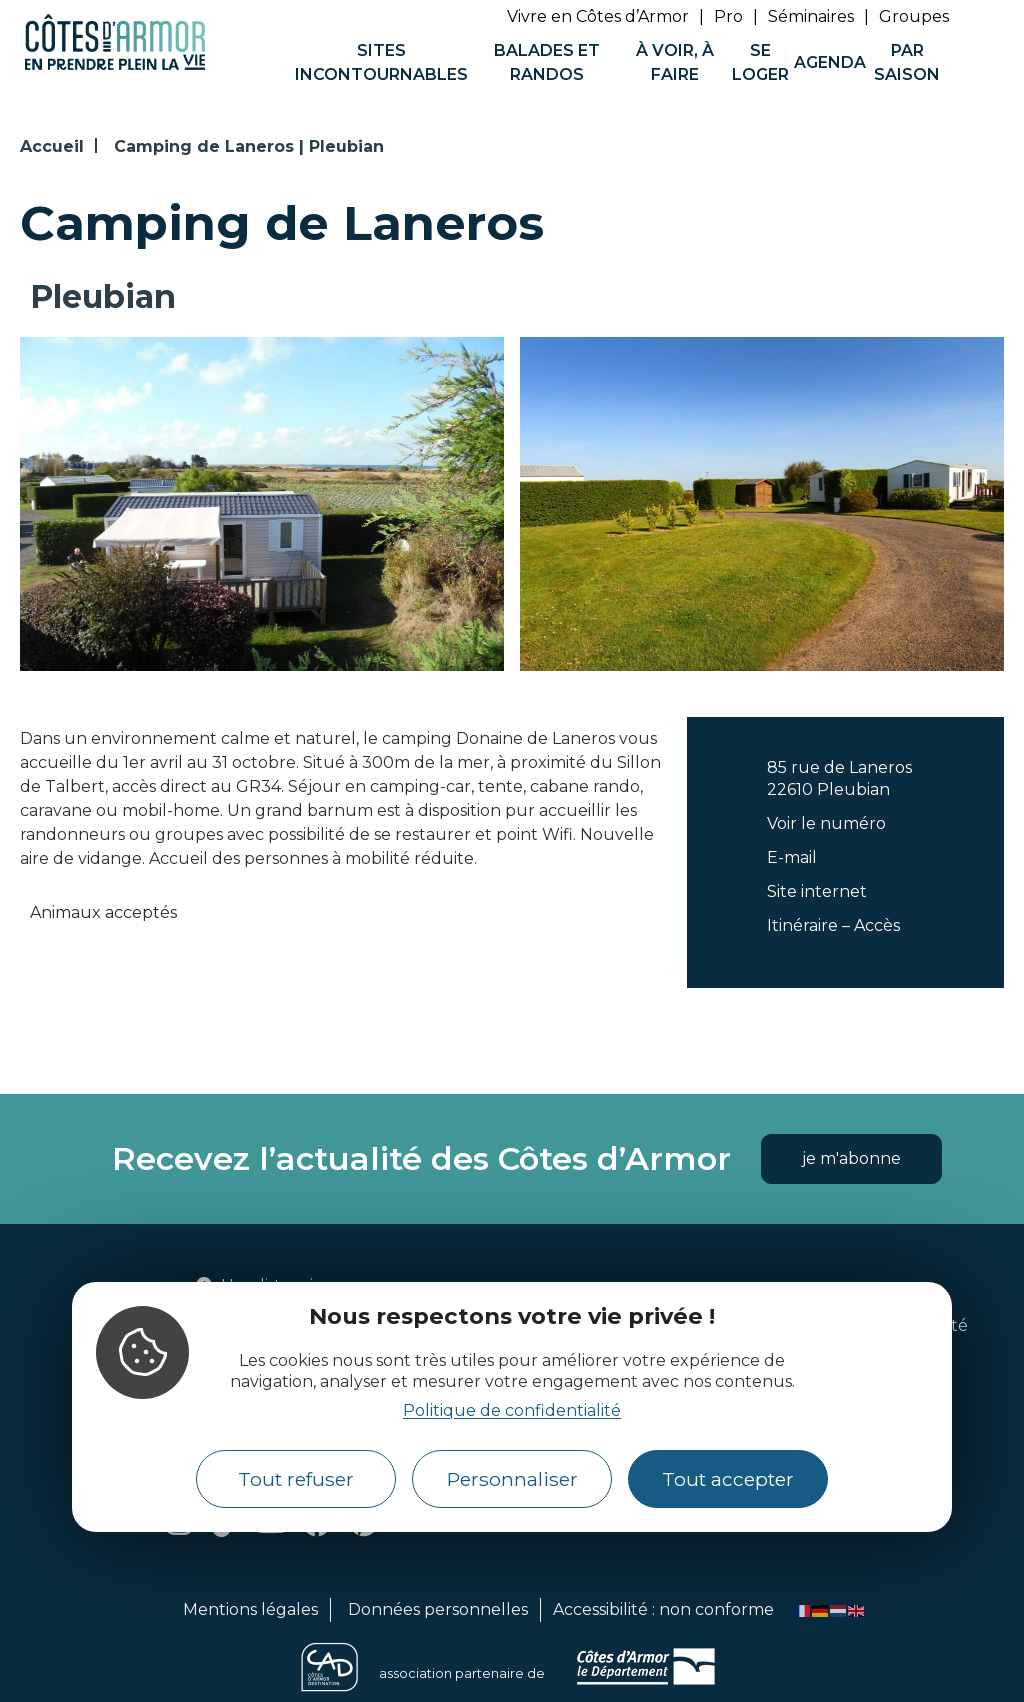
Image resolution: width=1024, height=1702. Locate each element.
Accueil (52, 146)
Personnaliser (512, 1479)
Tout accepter (728, 1479)
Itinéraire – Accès (833, 925)
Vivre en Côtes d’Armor (598, 16)
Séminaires (811, 16)
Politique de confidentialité (512, 1410)
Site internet (817, 891)
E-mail (792, 857)
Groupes (914, 16)
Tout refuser (296, 1479)
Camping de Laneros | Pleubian (249, 146)
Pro (728, 16)
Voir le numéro (826, 823)
